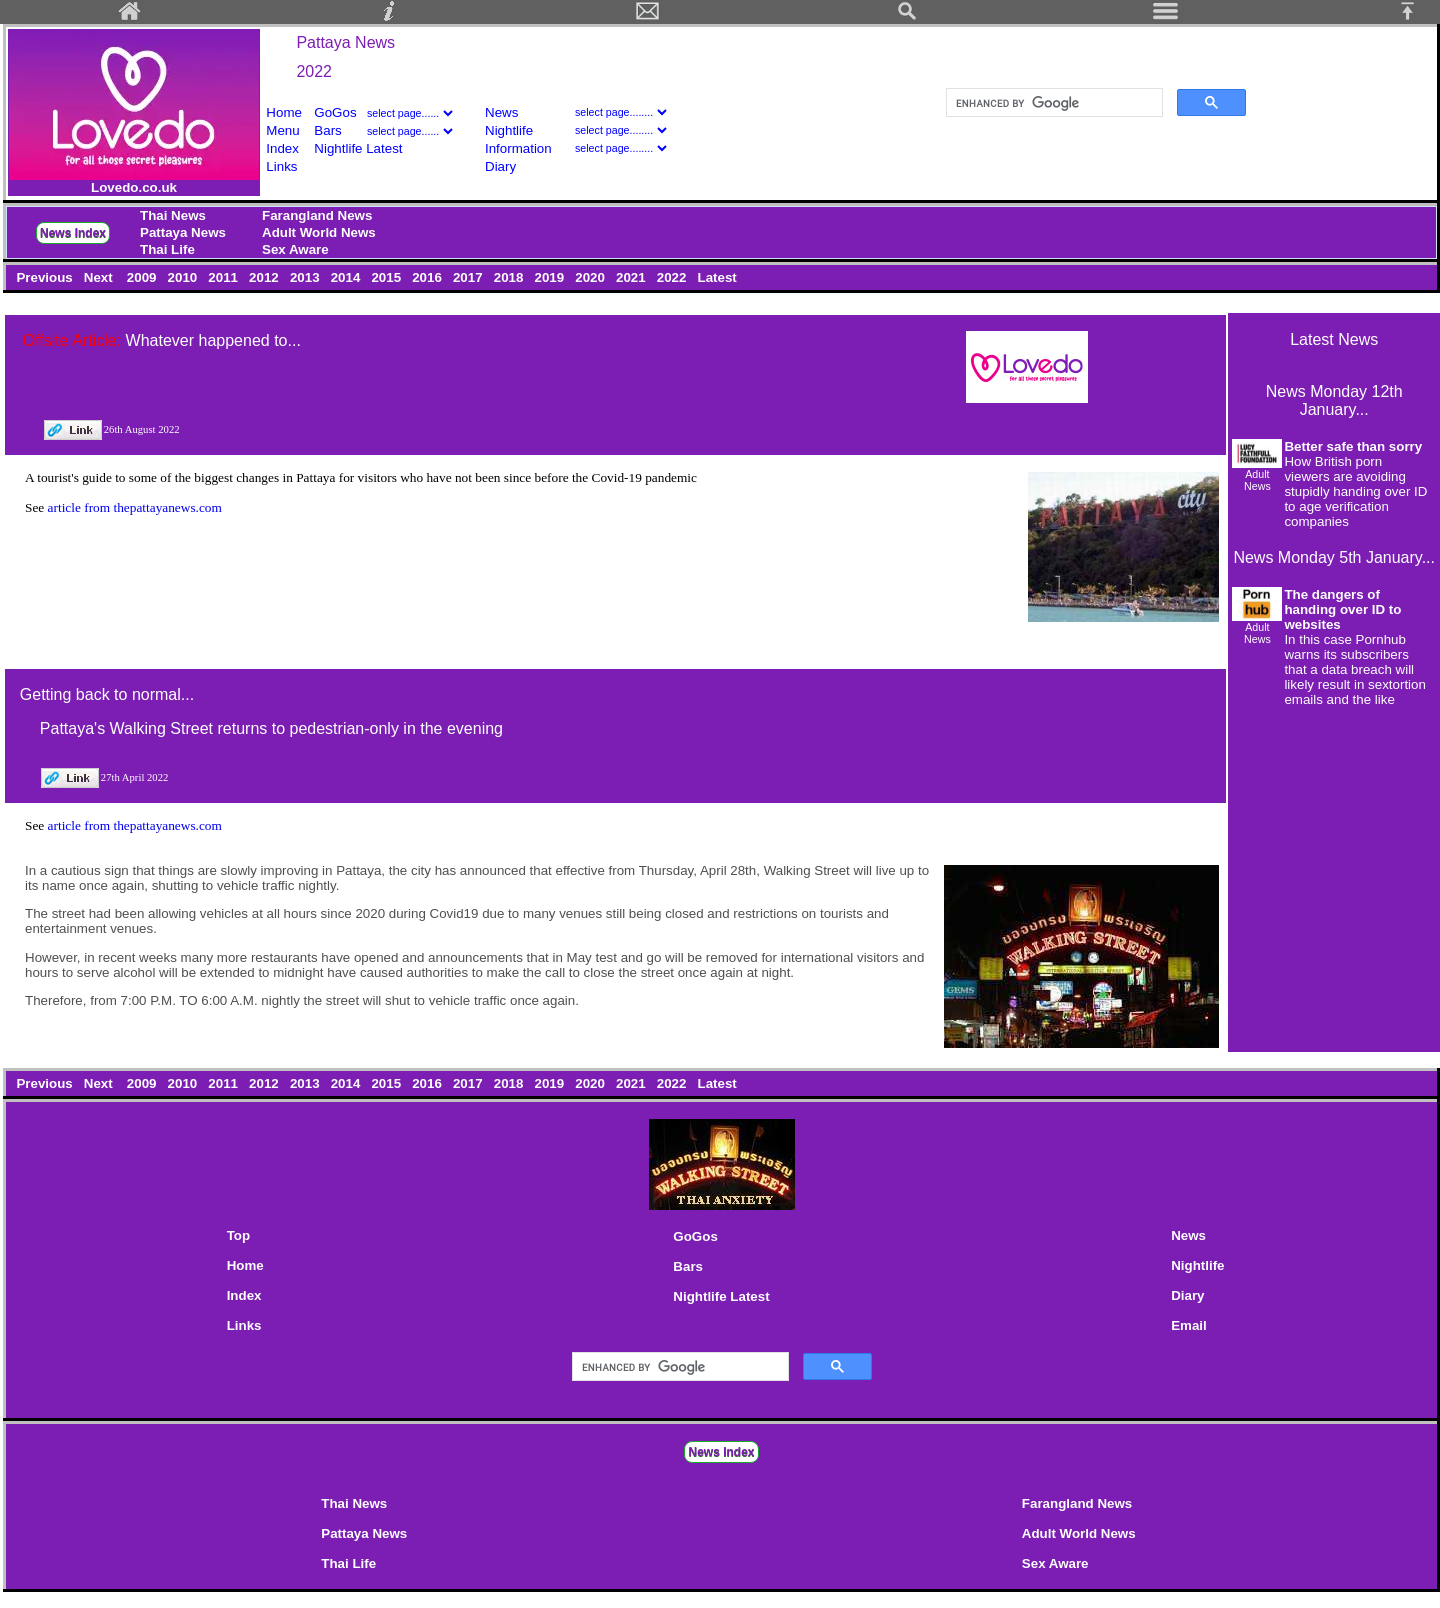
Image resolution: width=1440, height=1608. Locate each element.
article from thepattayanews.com (135, 507)
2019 (551, 277)
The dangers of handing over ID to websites (1342, 609)
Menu (282, 130)
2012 (265, 277)
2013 (306, 277)
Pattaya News (345, 42)
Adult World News (319, 232)
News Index (73, 233)
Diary (500, 166)
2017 (469, 277)
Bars (327, 130)
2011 (225, 277)
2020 (592, 277)
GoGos (335, 112)
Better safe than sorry (1353, 446)
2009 (143, 277)
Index (282, 148)
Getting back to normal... (107, 694)
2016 (428, 277)
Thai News (173, 215)
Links (281, 166)
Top (238, 1235)
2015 (388, 277)
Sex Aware (295, 249)
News (501, 112)
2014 (347, 277)
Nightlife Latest (358, 148)
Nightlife (509, 130)
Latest (717, 277)
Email (1189, 1325)
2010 (184, 277)
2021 (632, 277)
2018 (510, 277)
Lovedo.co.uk (134, 187)
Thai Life (167, 249)
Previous (46, 277)
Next (100, 277)
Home (284, 112)
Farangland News (317, 215)
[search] (1052, 103)
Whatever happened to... (213, 340)
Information (518, 148)
